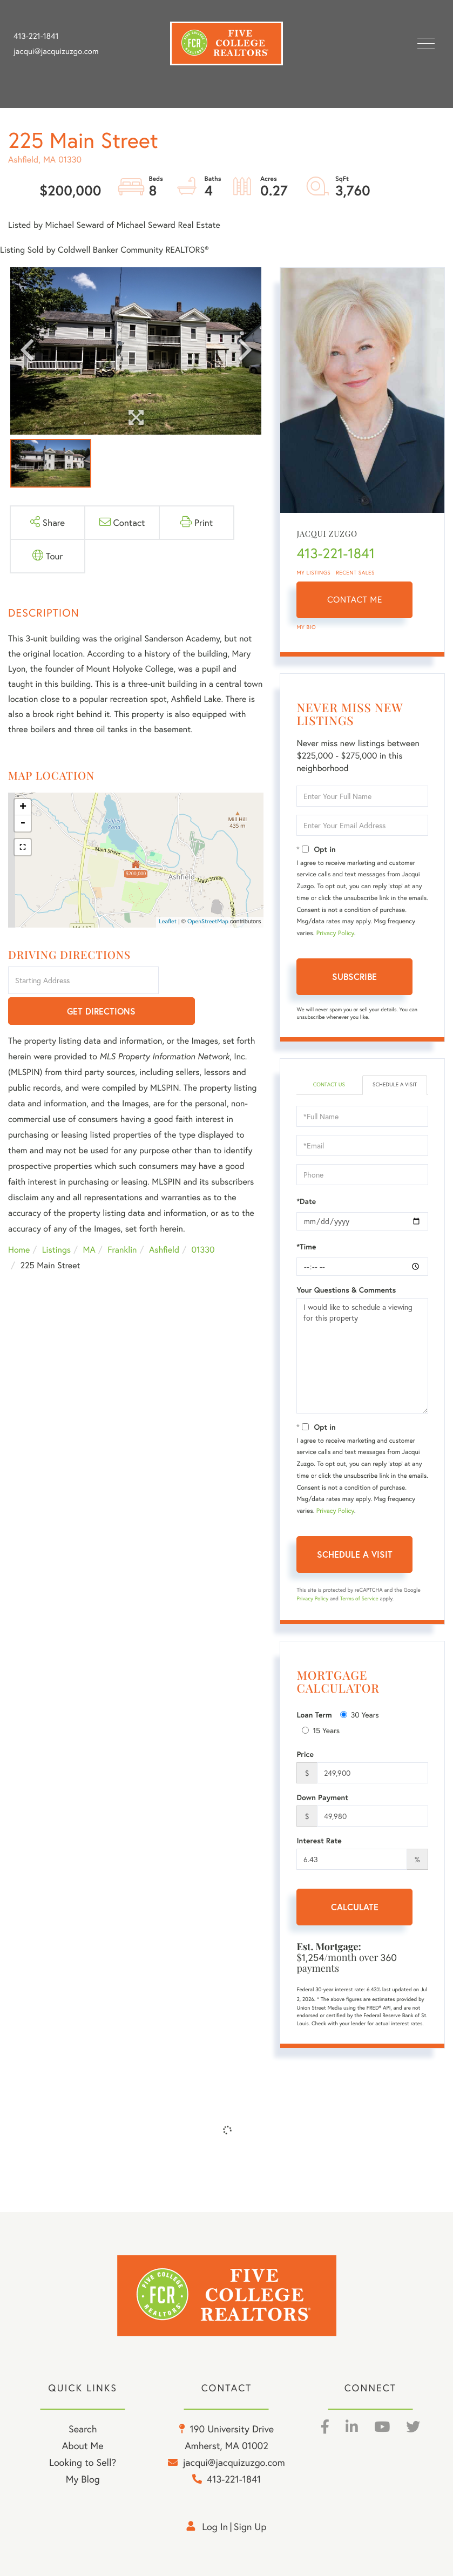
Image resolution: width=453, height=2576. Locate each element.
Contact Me (354, 599)
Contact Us (329, 1084)
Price (305, 1754)
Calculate (354, 1906)
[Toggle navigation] (426, 43)
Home (19, 1220)
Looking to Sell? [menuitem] (82, 2462)
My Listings (313, 572)
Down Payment (322, 1797)
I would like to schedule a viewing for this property (362, 1356)
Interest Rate (318, 1840)
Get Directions (213, 981)
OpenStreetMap (207, 921)
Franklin (122, 1220)
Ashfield (164, 1220)
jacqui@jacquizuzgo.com (56, 51)
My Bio (306, 627)
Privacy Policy (335, 933)
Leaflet (168, 921)
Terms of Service (359, 1598)
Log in (215, 2526)
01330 (203, 1220)
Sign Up (250, 2526)
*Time (306, 1247)
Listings (56, 1220)
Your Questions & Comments (346, 1290)
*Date (306, 1201)
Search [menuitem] (83, 2428)
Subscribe (354, 976)
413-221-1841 (36, 36)
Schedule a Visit (395, 1084)
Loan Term (314, 1715)
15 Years (321, 1730)
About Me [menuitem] (83, 2445)
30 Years (359, 1714)
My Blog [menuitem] (83, 2478)
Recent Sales (355, 572)
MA (89, 1220)
